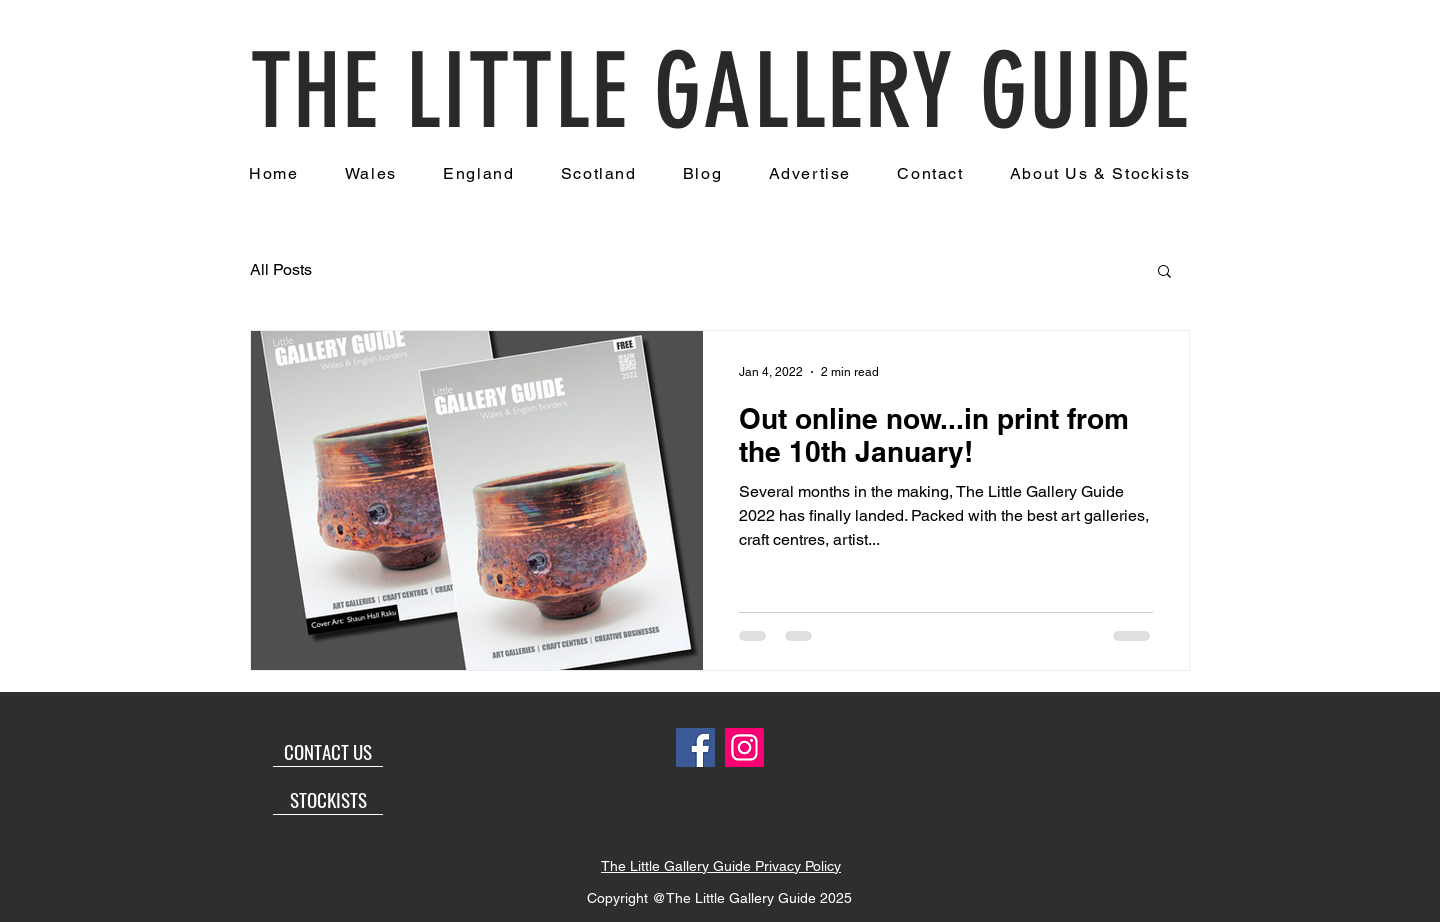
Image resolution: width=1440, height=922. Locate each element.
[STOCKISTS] (328, 800)
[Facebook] (695, 747)
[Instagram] (744, 747)
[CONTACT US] (328, 752)
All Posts (281, 269)
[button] (1164, 272)
